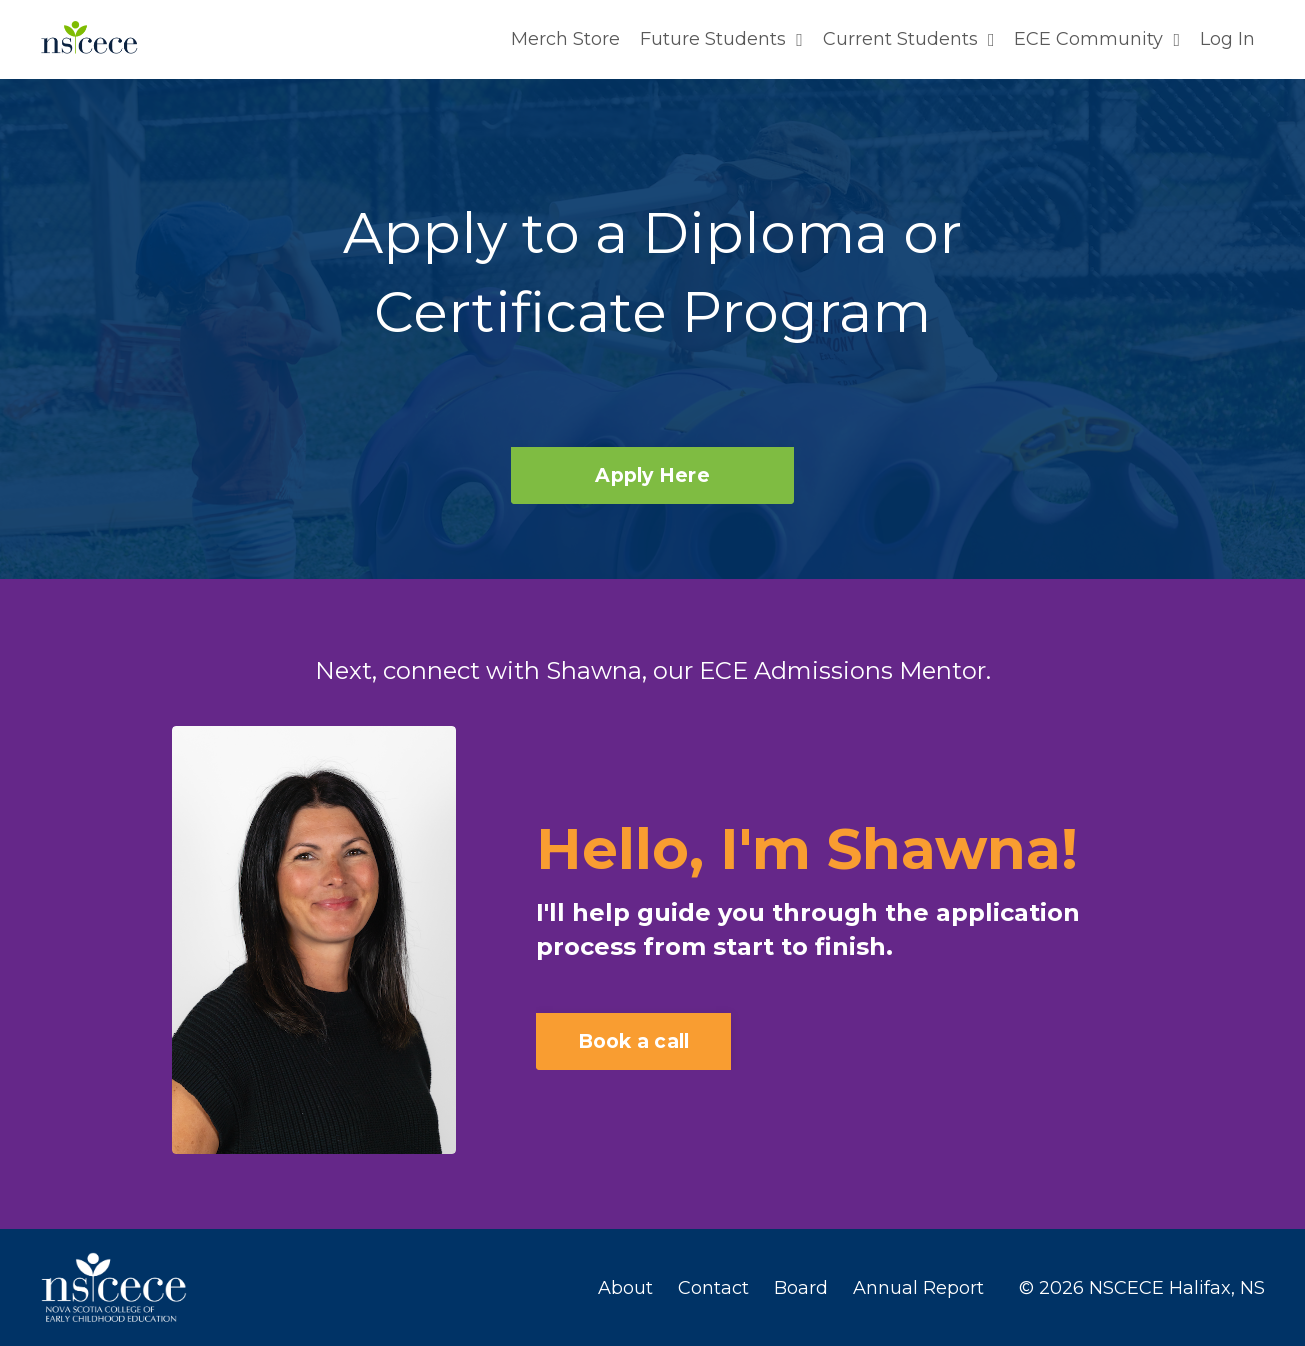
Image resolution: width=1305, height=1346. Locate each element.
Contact (713, 1287)
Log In (1227, 39)
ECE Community (1097, 39)
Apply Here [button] (652, 474)
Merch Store (565, 39)
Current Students (909, 39)
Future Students (721, 39)
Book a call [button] (634, 1040)
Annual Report (918, 1287)
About (625, 1287)
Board (801, 1287)
